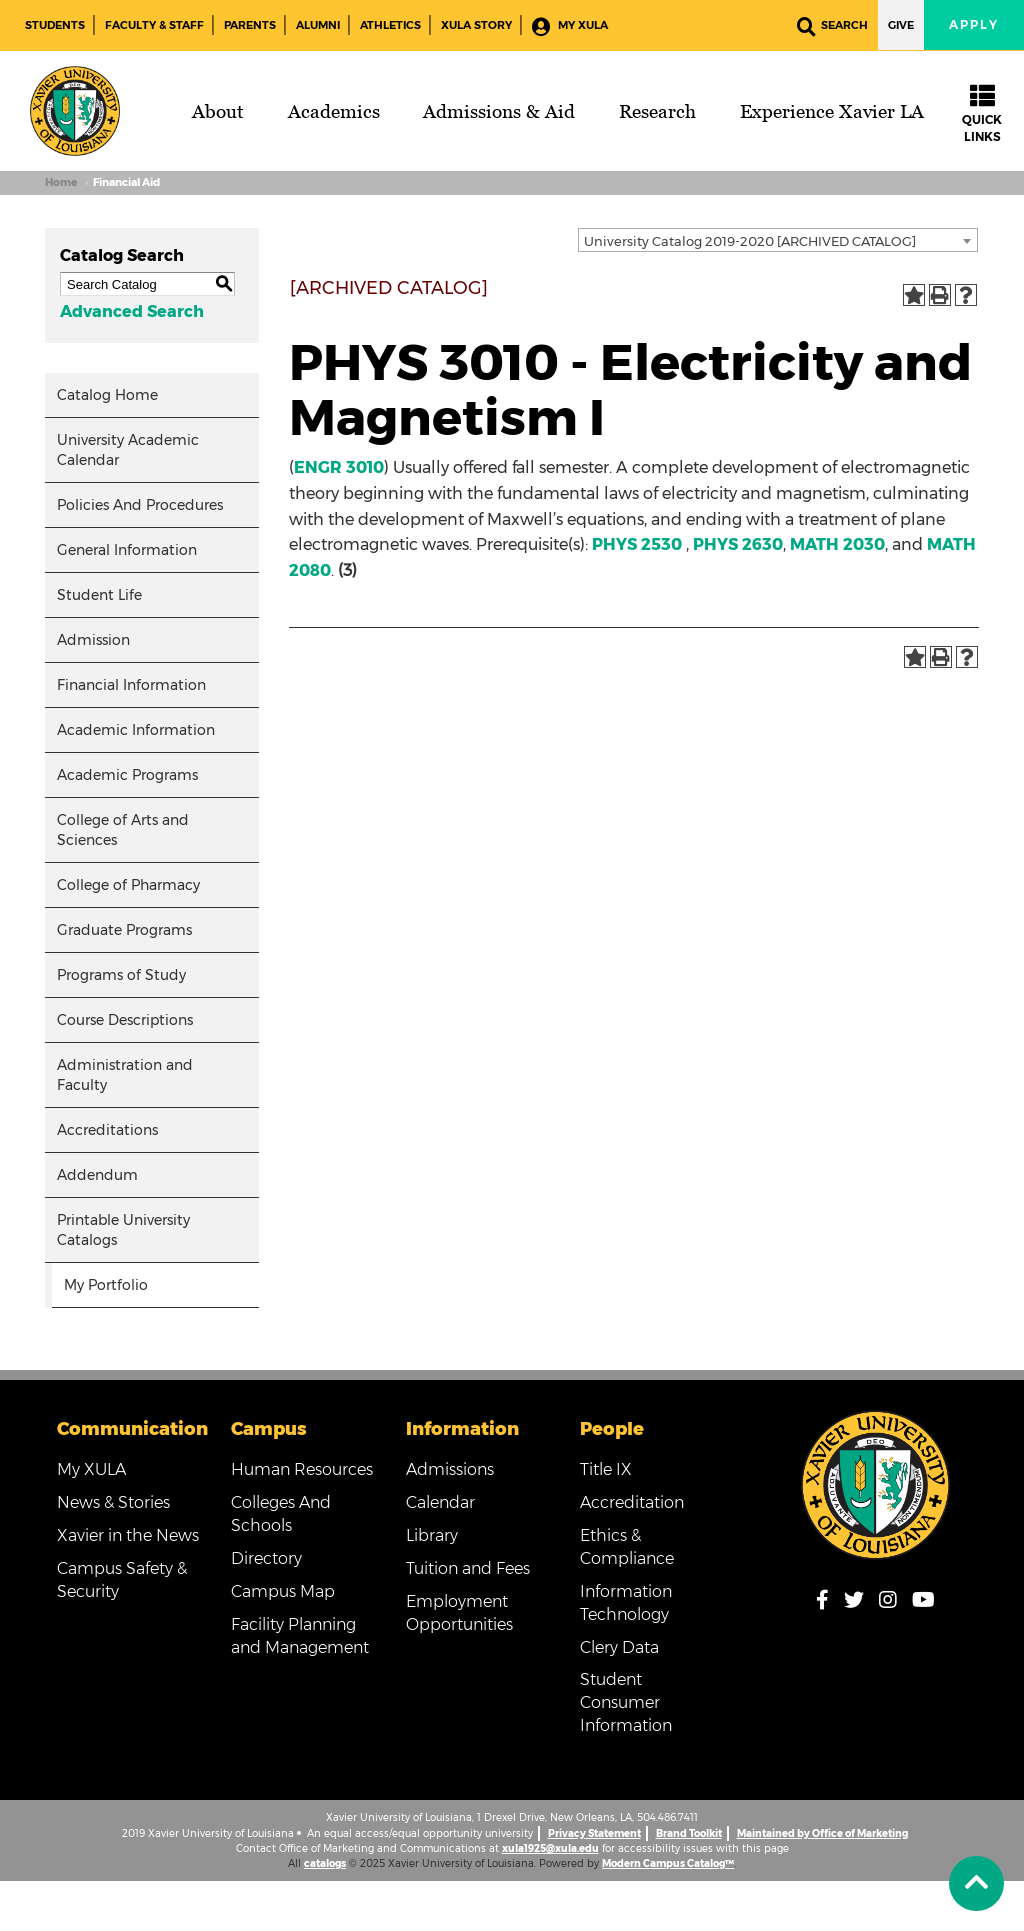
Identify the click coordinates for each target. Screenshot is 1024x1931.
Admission (93, 640)
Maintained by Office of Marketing (822, 1833)
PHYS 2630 (738, 544)
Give (901, 25)
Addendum (97, 1175)
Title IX (606, 1469)
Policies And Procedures (140, 505)
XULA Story (476, 25)
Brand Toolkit (689, 1833)
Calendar (440, 1502)
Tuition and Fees (468, 1568)
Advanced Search (132, 311)
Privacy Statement (594, 1833)
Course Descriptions (125, 1020)
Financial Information (131, 685)
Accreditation (632, 1502)
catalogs (325, 1863)
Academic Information (136, 730)
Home (61, 182)
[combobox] (778, 240)
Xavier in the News (128, 1535)
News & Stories (113, 1502)
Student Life (99, 595)
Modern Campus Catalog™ (668, 1863)
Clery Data (619, 1647)
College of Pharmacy (128, 885)
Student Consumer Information (626, 1702)
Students (55, 25)
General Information (127, 550)
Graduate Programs (124, 930)
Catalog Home (107, 395)
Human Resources (302, 1469)
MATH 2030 (837, 544)
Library (432, 1535)
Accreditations (107, 1130)
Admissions (450, 1469)
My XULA (570, 26)
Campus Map (283, 1591)
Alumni (318, 25)
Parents (250, 25)
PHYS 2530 (637, 544)
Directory (266, 1558)
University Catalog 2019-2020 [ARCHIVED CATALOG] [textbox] (750, 241)
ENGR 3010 (339, 467)
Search (832, 26)
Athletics (390, 25)
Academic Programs (127, 775)
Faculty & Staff (154, 25)
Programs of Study (121, 975)
